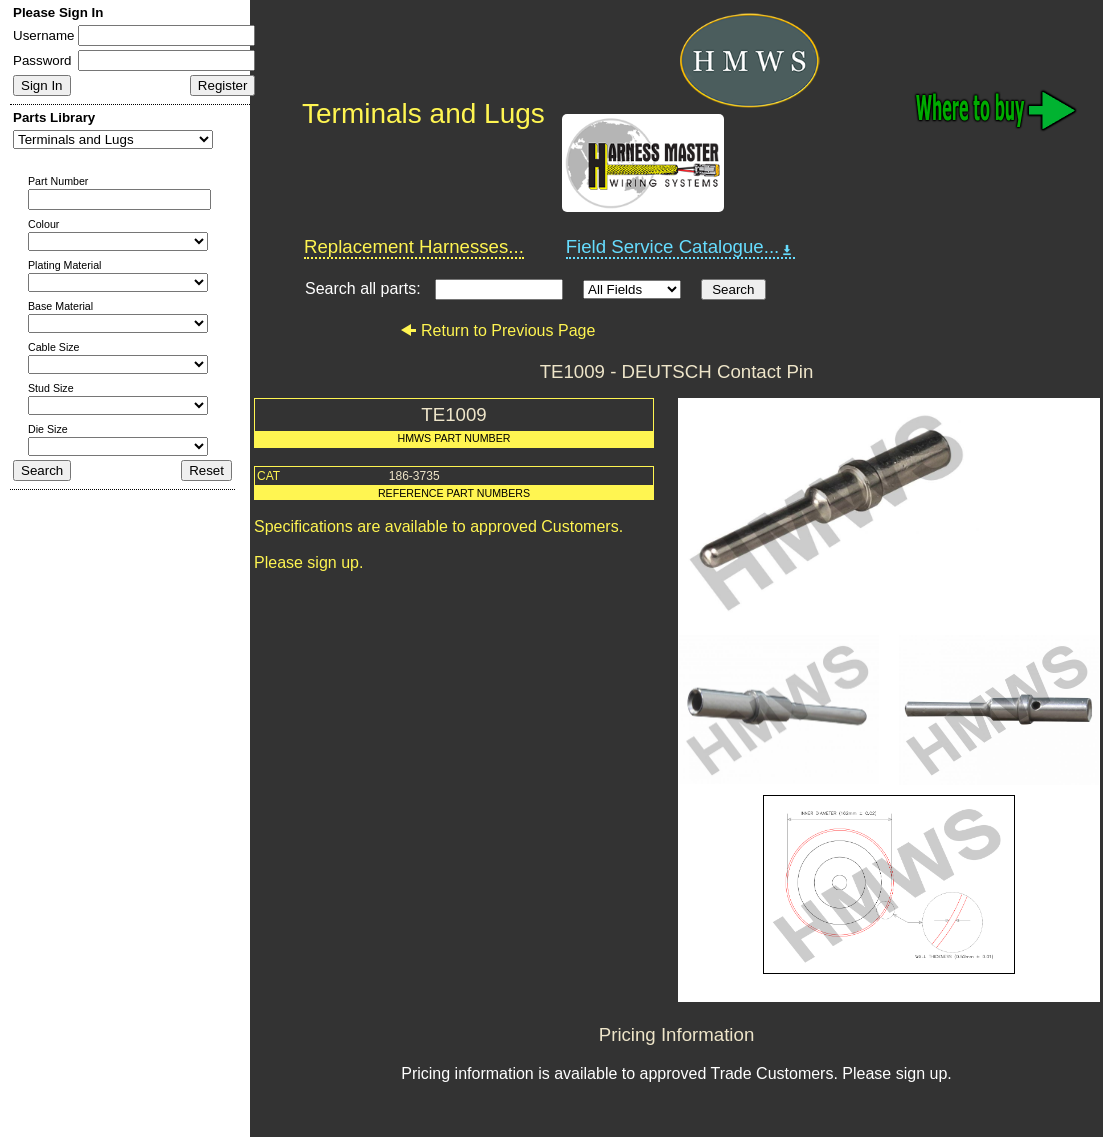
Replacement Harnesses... (414, 246)
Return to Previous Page (497, 330)
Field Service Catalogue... (681, 247)
